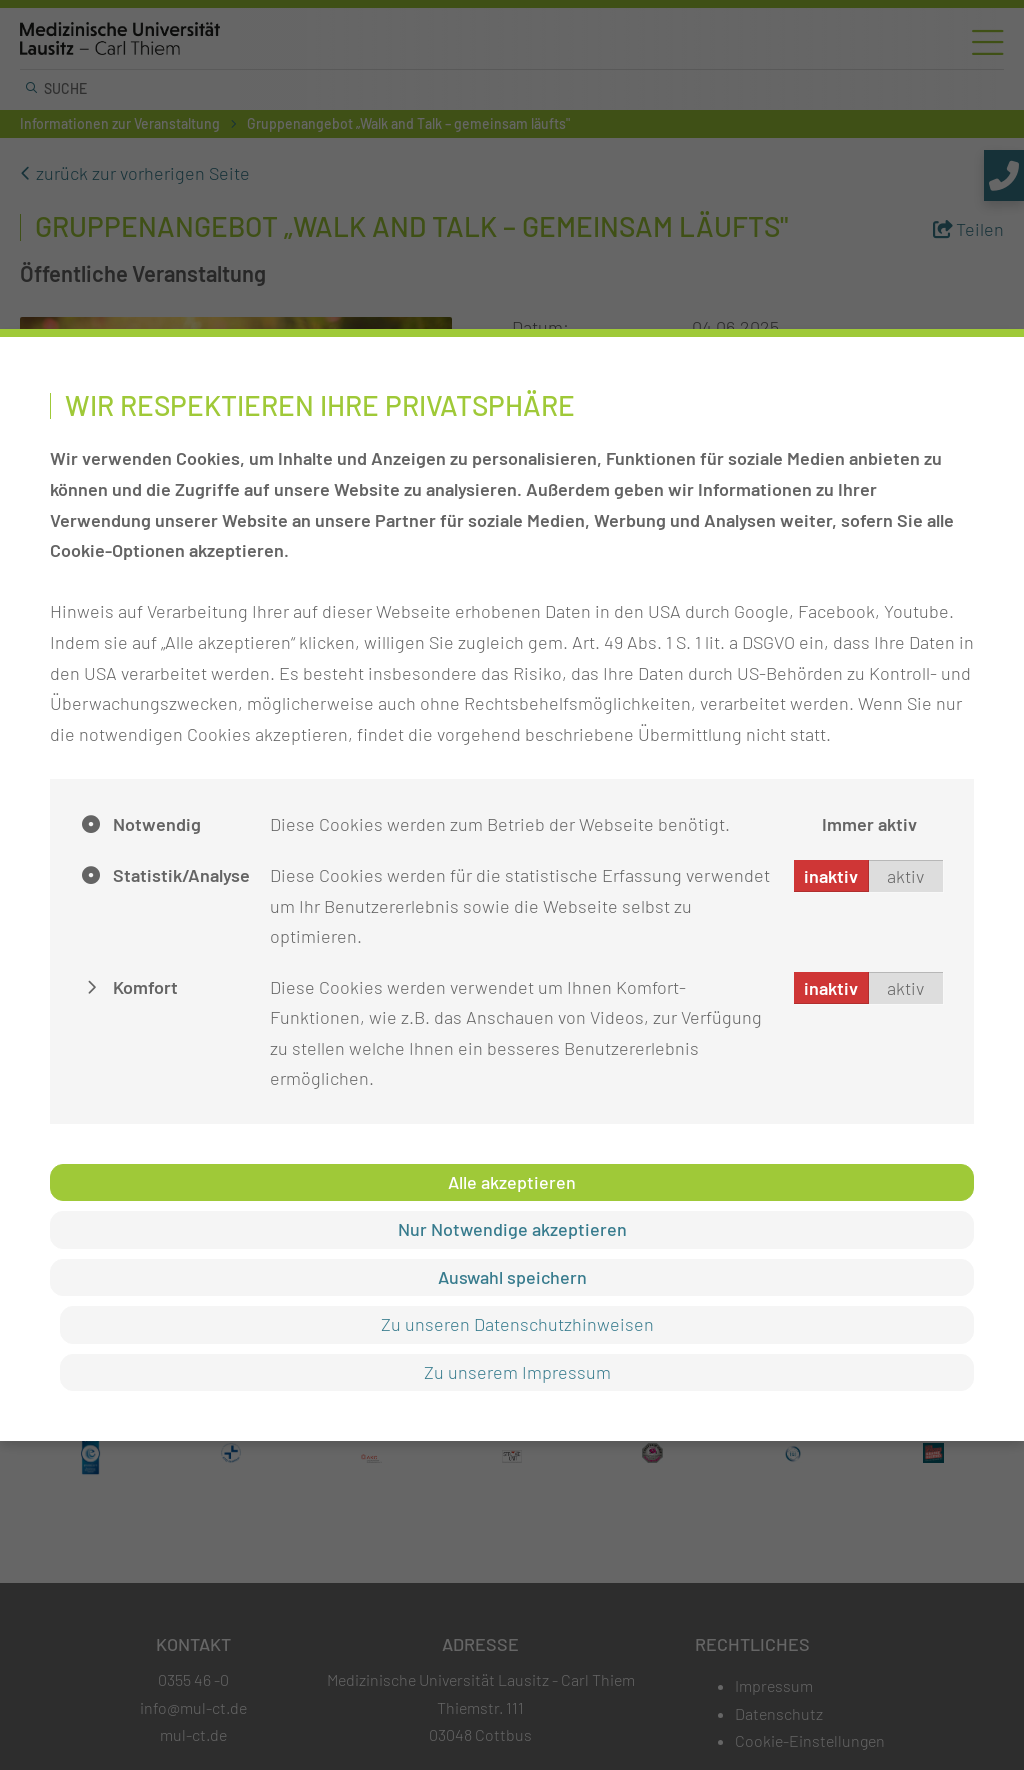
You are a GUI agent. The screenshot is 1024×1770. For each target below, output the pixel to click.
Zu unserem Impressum (517, 1372)
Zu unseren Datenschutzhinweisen (517, 1324)
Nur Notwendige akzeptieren (512, 1229)
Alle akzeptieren (512, 1182)
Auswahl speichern (512, 1277)
